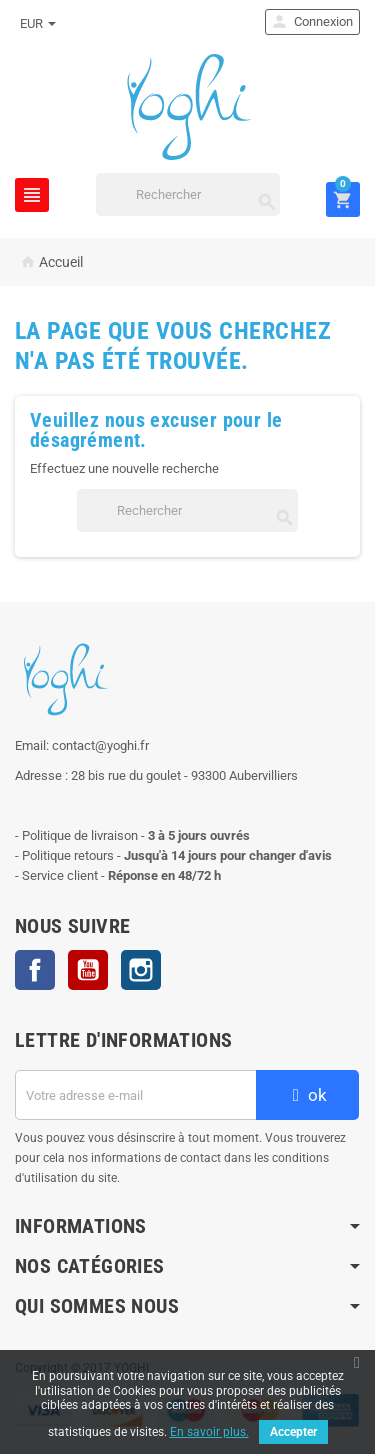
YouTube (88, 970)
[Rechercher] (188, 194)
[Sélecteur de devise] (38, 24)
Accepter (293, 1432)
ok (307, 1095)
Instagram (141, 970)
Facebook (35, 970)
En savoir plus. (209, 1432)
